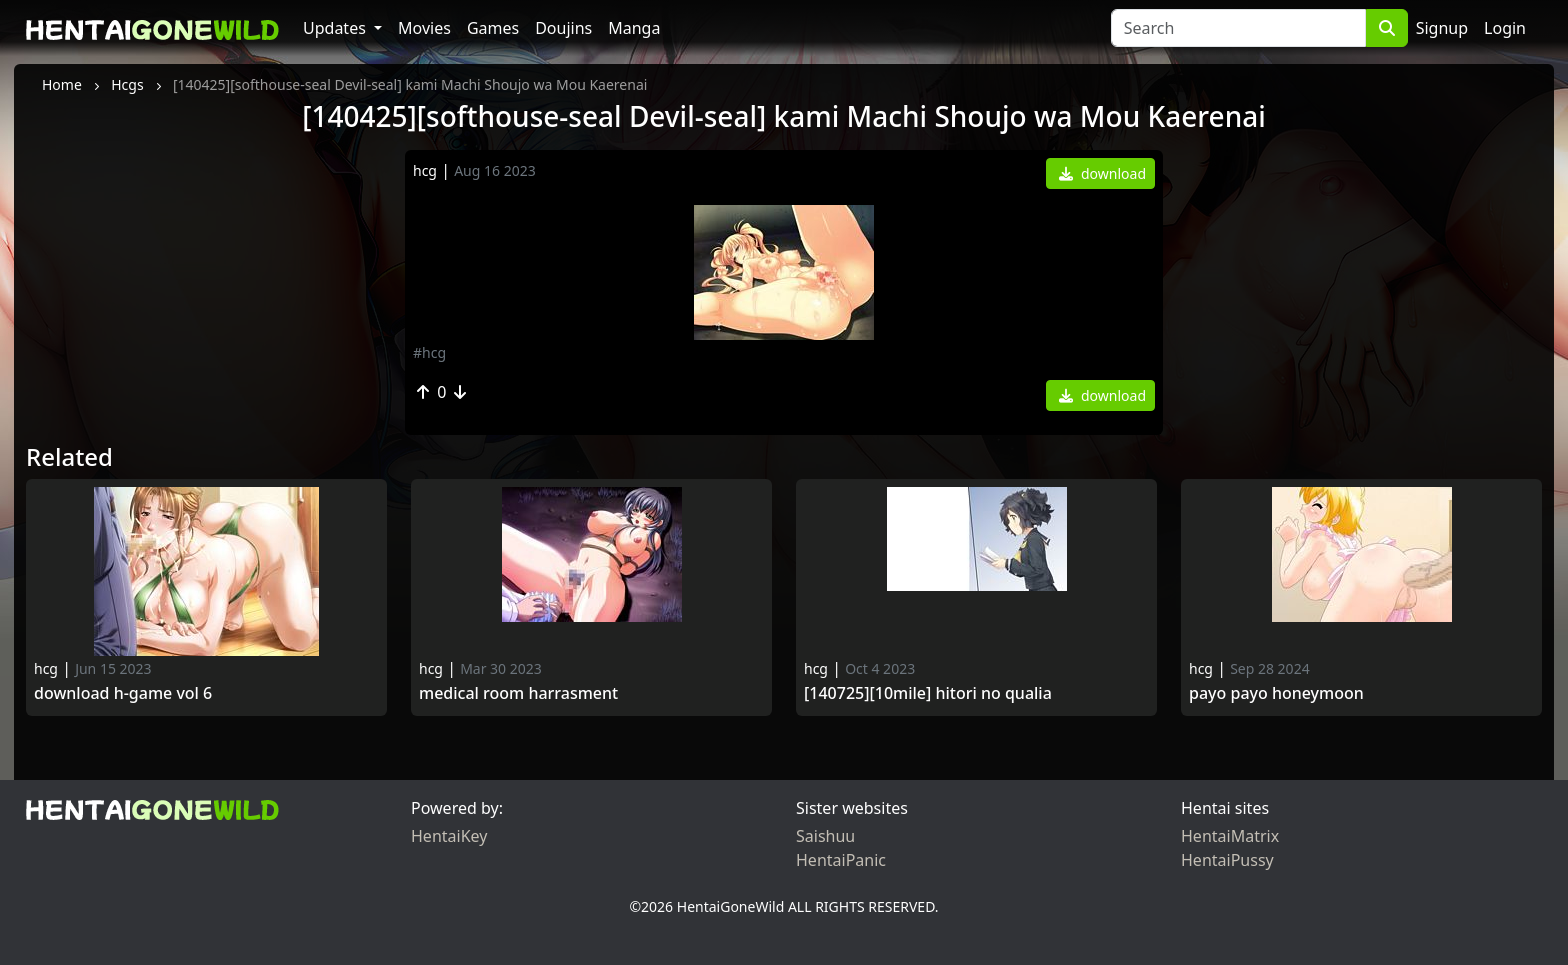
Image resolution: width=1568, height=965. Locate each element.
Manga (634, 28)
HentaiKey (449, 836)
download (1102, 173)
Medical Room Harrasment (518, 693)
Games (493, 28)
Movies (424, 28)
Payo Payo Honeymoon (1278, 693)
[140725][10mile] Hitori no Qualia (928, 693)
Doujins (563, 28)
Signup (1442, 28)
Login (1505, 28)
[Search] (1238, 28)
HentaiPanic (841, 860)
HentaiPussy (1227, 860)
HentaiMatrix (1230, 836)
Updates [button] (336, 28)
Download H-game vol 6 (123, 693)
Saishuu (825, 836)
